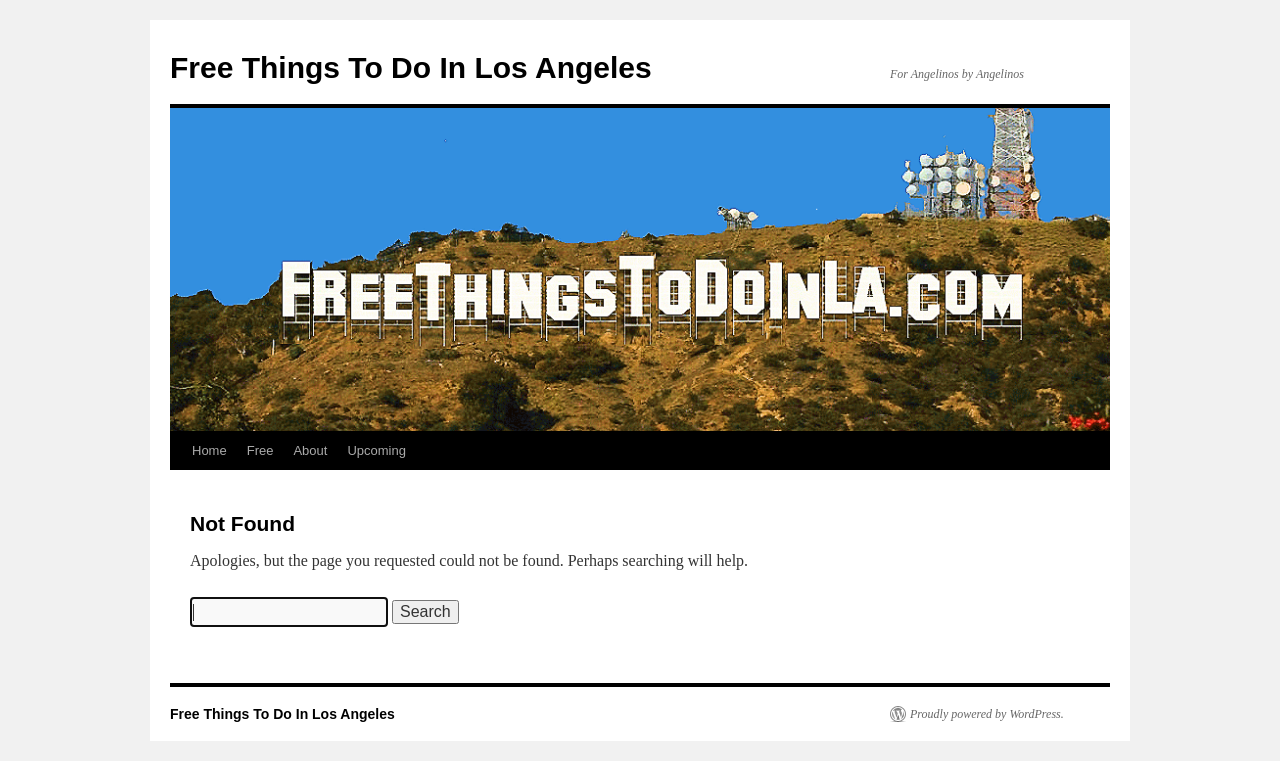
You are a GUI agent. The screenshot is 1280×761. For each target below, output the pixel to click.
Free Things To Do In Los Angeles (411, 67)
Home (209, 450)
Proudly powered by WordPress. (987, 714)
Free (260, 450)
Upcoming (376, 450)
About (310, 450)
